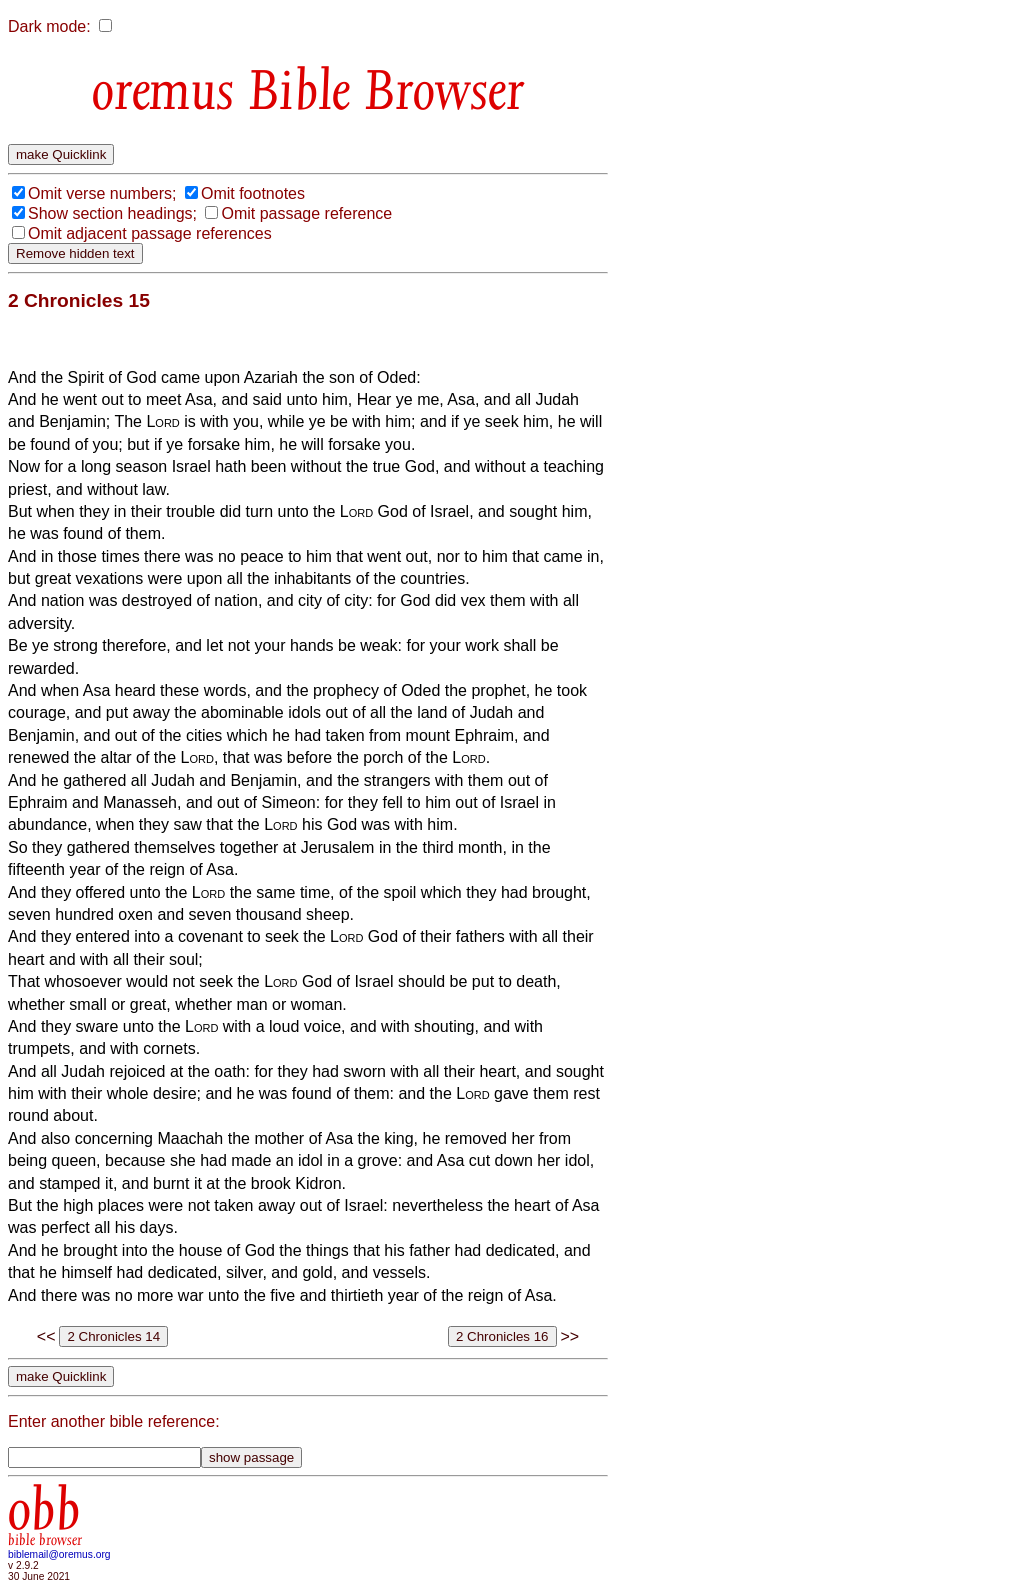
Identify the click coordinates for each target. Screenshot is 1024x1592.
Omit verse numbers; (102, 193)
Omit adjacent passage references (150, 233)
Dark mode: (49, 26)
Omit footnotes (253, 193)
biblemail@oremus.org (59, 1554)
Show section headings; (112, 213)
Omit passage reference (306, 213)
